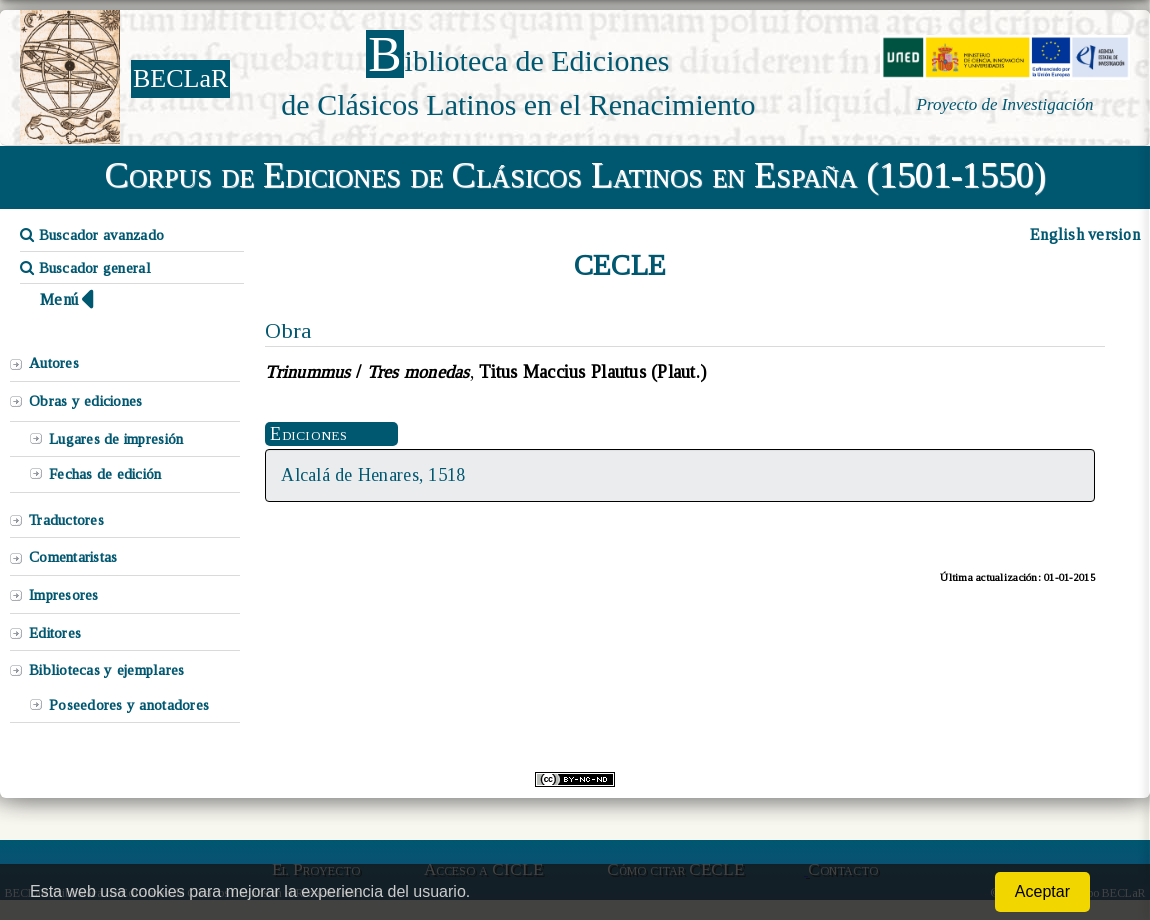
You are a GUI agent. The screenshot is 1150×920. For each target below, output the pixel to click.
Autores (54, 363)
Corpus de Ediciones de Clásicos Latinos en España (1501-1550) (575, 175)
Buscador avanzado (92, 235)
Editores (55, 633)
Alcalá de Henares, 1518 (373, 475)
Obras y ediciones (86, 401)
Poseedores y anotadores (129, 705)
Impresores (64, 595)
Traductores (66, 520)
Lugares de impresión (116, 439)
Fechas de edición (105, 474)
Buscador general (85, 268)
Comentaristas (73, 557)
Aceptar (1042, 891)
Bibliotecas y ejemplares (106, 670)
